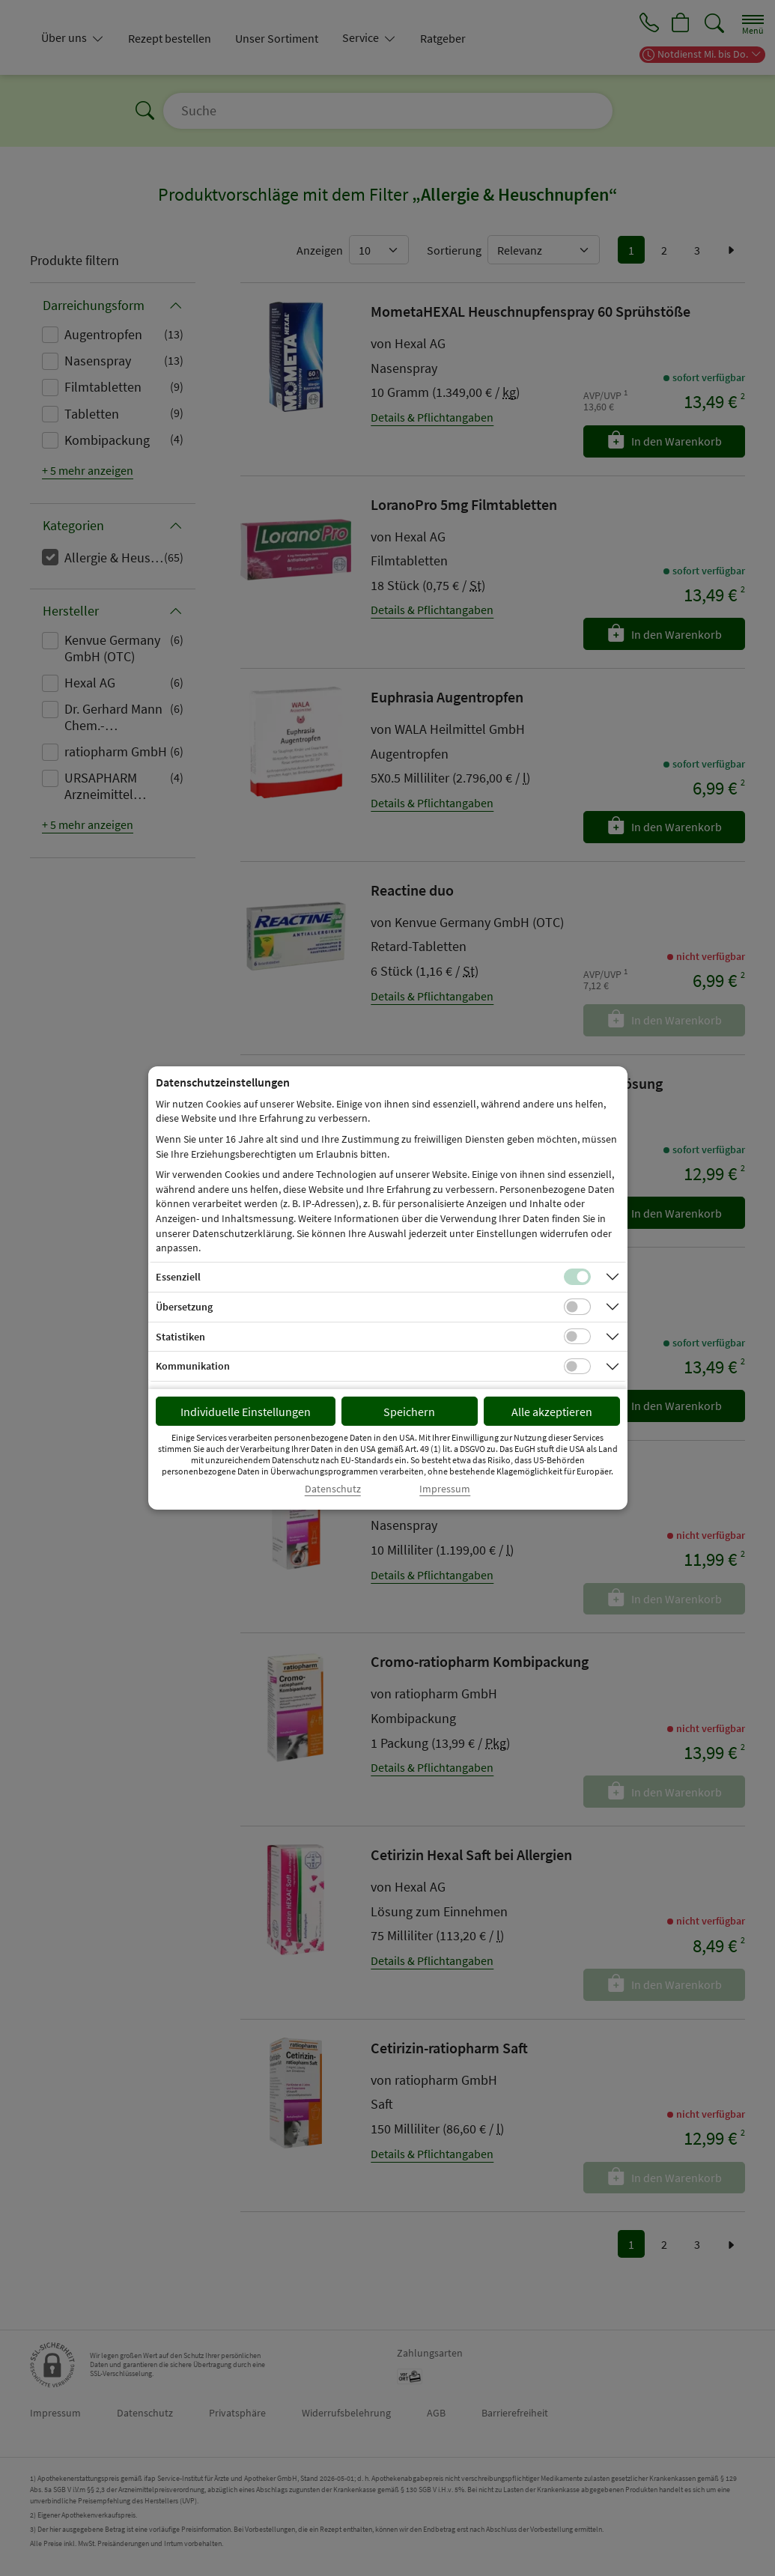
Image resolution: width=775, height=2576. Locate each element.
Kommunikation (193, 1366)
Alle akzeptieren (551, 1411)
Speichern (409, 1411)
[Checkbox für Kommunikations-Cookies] (577, 1366)
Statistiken (180, 1336)
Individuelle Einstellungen (245, 1411)
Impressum (444, 1489)
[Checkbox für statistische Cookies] (577, 1336)
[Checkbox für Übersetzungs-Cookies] (577, 1306)
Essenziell (178, 1277)
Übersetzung (184, 1306)
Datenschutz (333, 1489)
